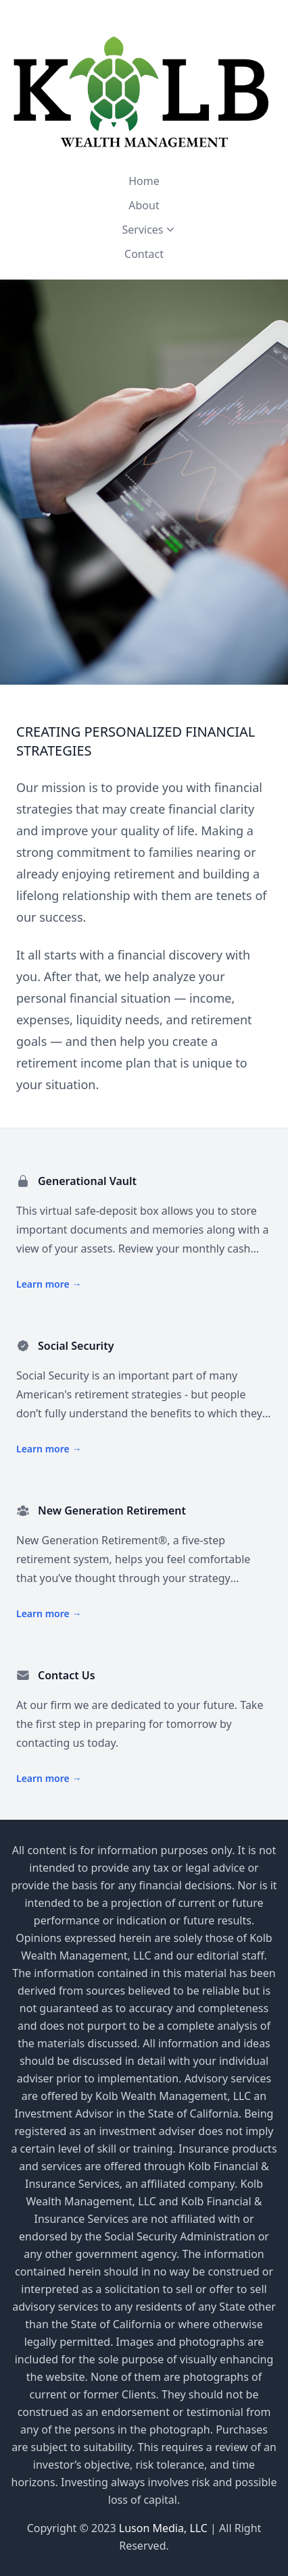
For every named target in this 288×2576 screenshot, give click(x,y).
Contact (144, 253)
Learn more (48, 1284)
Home (144, 181)
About (143, 205)
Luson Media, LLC (164, 2528)
